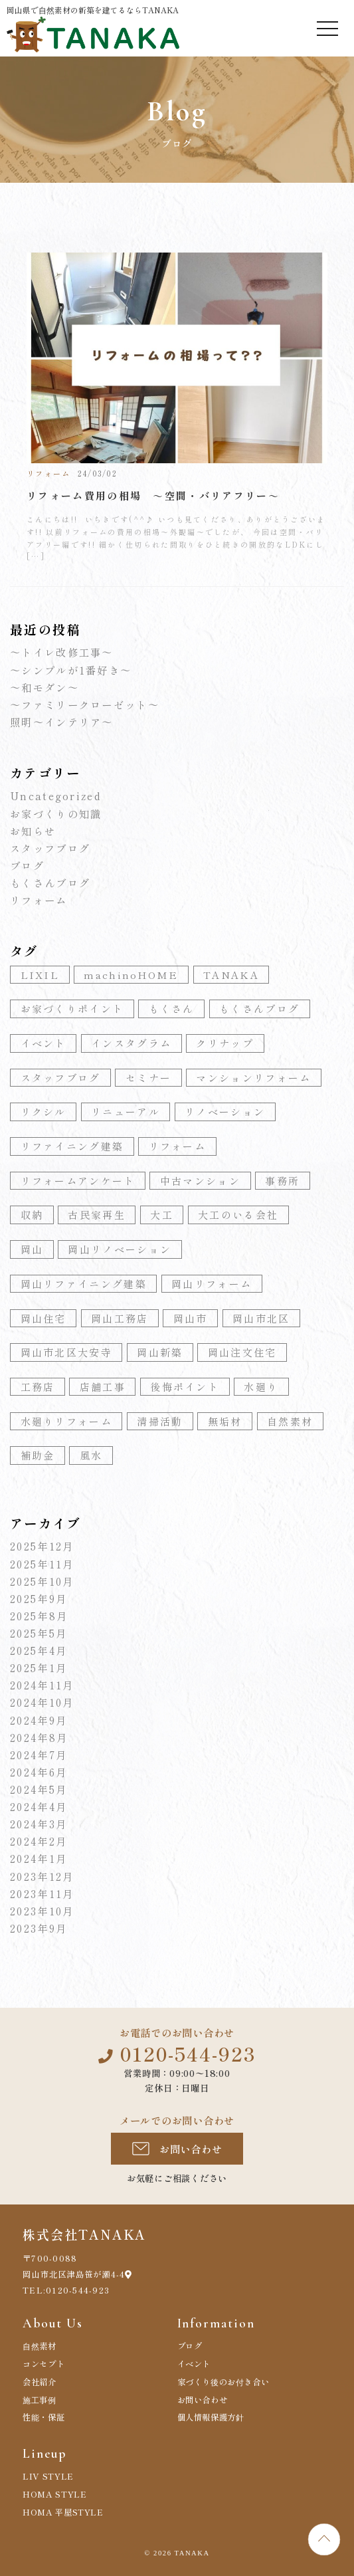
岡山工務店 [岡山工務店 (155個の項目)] (120, 1318)
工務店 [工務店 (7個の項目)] (38, 1387)
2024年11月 (42, 1684)
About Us (52, 2323)
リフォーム (39, 900)
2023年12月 (42, 1876)
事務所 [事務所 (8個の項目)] (282, 1181)
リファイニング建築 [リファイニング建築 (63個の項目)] (72, 1146)
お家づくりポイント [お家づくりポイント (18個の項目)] (72, 1009)
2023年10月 (42, 1910)
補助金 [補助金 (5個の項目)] (38, 1455)
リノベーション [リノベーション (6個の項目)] (225, 1112)
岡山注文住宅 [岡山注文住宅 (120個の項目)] (242, 1352)
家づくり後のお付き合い (223, 2382)
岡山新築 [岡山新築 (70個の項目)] (160, 1352)
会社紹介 (39, 2382)
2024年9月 (38, 1720)
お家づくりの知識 (56, 813)
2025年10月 (42, 1581)
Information (216, 2323)
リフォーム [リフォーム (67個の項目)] (178, 1146)
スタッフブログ (50, 848)
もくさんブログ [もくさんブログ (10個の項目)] (259, 1009)
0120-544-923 (188, 2053)
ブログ (27, 865)
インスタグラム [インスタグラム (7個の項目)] (131, 1043)
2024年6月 (38, 1772)
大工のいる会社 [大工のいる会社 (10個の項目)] (238, 1215)
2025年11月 (42, 1563)
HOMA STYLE (54, 2494)
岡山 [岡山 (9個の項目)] (32, 1249)
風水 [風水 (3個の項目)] (91, 1455)
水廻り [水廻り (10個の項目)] (261, 1387)
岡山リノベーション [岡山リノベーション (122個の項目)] (119, 1249)
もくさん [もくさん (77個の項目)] (172, 1009)
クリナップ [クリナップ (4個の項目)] (225, 1043)
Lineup (44, 2454)
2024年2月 (38, 1841)
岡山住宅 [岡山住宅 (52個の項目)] (43, 1318)
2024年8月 (39, 1737)
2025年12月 (42, 1546)
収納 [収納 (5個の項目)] (32, 1215)
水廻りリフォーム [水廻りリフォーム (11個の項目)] (66, 1421)
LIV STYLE (48, 2476)
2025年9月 (38, 1598)
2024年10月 (42, 1702)
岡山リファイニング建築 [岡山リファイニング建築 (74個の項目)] (84, 1284)
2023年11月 (42, 1893)
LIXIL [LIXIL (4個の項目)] (40, 975)
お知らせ (33, 830)
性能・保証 (43, 2417)
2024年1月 (38, 1858)
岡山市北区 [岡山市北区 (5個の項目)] (261, 1318)
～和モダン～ (44, 687)
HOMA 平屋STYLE (63, 2512)
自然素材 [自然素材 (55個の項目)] (290, 1421)
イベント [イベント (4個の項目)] (43, 1043)
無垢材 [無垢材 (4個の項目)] (225, 1421)
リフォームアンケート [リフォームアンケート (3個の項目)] (78, 1181)
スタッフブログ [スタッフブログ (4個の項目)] (61, 1078)
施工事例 (39, 2400)
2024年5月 (38, 1789)
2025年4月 (38, 1650)
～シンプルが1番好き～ (71, 670)
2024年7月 (38, 1754)
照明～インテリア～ (62, 721)
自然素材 (39, 2346)
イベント (194, 2364)
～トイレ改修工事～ (62, 652)
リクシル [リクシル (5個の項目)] (43, 1112)
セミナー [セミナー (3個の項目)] (148, 1078)
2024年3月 (38, 1823)
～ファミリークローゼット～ (84, 704)
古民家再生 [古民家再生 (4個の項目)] (97, 1215)
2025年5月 (38, 1633)
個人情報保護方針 (210, 2417)
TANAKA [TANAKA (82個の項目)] (231, 975)
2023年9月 (38, 1928)
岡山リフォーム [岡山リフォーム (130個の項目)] (211, 1284)
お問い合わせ (190, 2148)
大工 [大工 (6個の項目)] (161, 1215)
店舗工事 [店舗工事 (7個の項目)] (103, 1387)
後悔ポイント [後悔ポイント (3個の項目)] (184, 1387)
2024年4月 (38, 1806)
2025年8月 (39, 1615)
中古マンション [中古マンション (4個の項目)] (200, 1181)
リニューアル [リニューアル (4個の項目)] (125, 1112)
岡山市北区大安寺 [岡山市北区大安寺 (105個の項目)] (66, 1352)
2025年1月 (38, 1667)
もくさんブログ (50, 882)
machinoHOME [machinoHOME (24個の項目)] (131, 975)
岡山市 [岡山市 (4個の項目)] (190, 1318)
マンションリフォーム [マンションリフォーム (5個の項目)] (253, 1078)
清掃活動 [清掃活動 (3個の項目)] (160, 1421)
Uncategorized (56, 795)
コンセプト (43, 2364)
